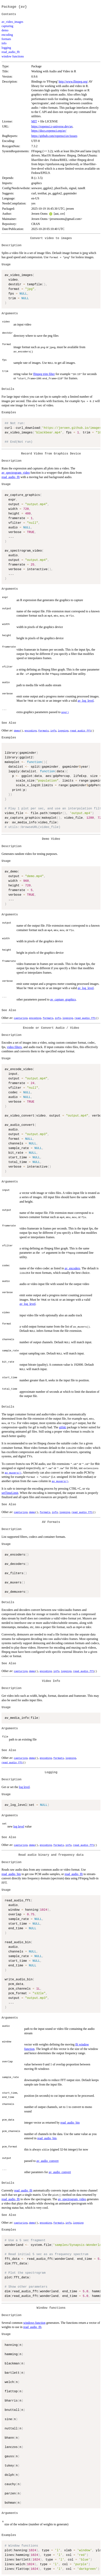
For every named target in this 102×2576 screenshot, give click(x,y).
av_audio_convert (47, 2160)
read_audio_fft (11, 52)
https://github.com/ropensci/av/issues (54, 136)
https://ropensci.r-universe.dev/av (52, 126)
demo (5, 30)
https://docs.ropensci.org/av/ (48, 130)
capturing (7, 26)
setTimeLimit (10, 1492)
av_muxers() (13, 1472)
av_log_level (86, 700)
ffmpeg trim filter (44, 374)
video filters (14, 1047)
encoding (7, 34)
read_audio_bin (11, 1874)
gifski (62, 1427)
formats (6, 39)
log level (24, 1787)
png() (65, 712)
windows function (34, 2322)
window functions (13, 56)
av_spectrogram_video (16, 472)
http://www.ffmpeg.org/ (73, 81)
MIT (34, 121)
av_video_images (12, 21)
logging (6, 47)
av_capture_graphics (63, 999)
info (4, 43)
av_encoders (72, 1268)
